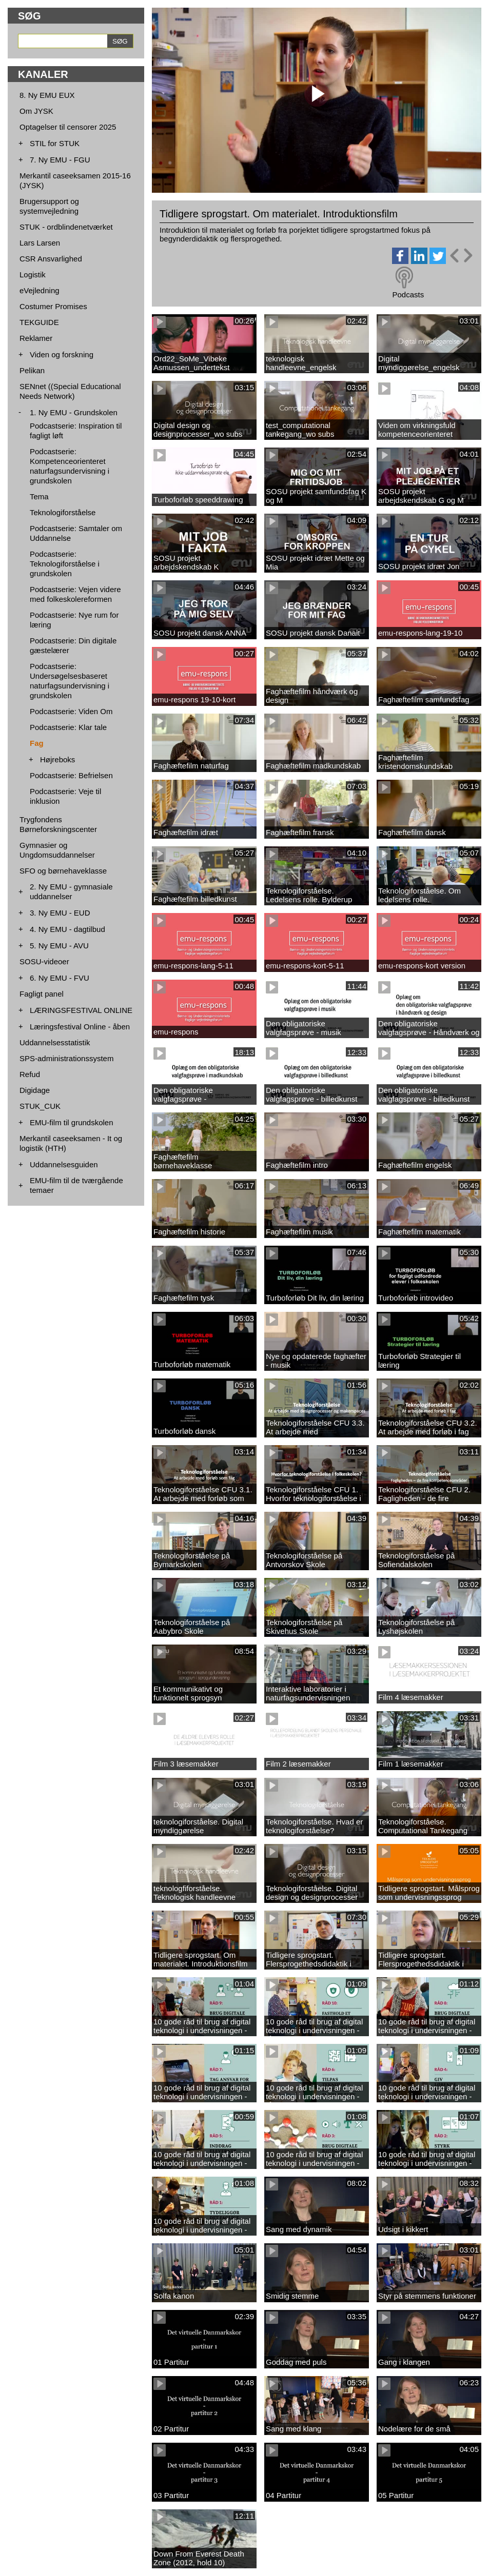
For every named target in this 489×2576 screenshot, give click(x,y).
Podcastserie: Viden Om (71, 711)
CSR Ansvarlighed (50, 258)
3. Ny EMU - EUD (60, 912)
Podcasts (408, 294)
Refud (29, 1074)
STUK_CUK (40, 1106)
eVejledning (39, 290)
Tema (39, 496)
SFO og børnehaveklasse (63, 870)
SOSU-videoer (44, 961)
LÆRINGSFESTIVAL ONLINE (81, 1010)
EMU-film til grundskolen (71, 1122)
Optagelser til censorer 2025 (67, 127)
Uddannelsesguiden (64, 1164)
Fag (37, 743)
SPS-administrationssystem (66, 1058)
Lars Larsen (39, 242)
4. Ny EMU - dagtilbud (67, 929)
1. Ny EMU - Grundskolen (74, 412)
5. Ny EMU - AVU (59, 945)
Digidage (34, 1090)
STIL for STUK (55, 143)
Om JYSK (36, 111)
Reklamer (35, 338)
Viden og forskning (61, 354)
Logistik (32, 274)
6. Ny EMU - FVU (59, 977)
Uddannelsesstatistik (54, 1042)
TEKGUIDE (39, 322)
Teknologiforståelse (62, 512)
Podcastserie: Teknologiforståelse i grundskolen (65, 564)
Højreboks (57, 759)
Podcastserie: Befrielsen (71, 775)
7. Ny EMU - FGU (60, 159)
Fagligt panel (41, 993)
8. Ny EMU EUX (47, 95)
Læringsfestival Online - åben (80, 1026)
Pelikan (32, 370)
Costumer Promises (53, 306)
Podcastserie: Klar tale (68, 727)
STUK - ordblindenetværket (66, 226)
